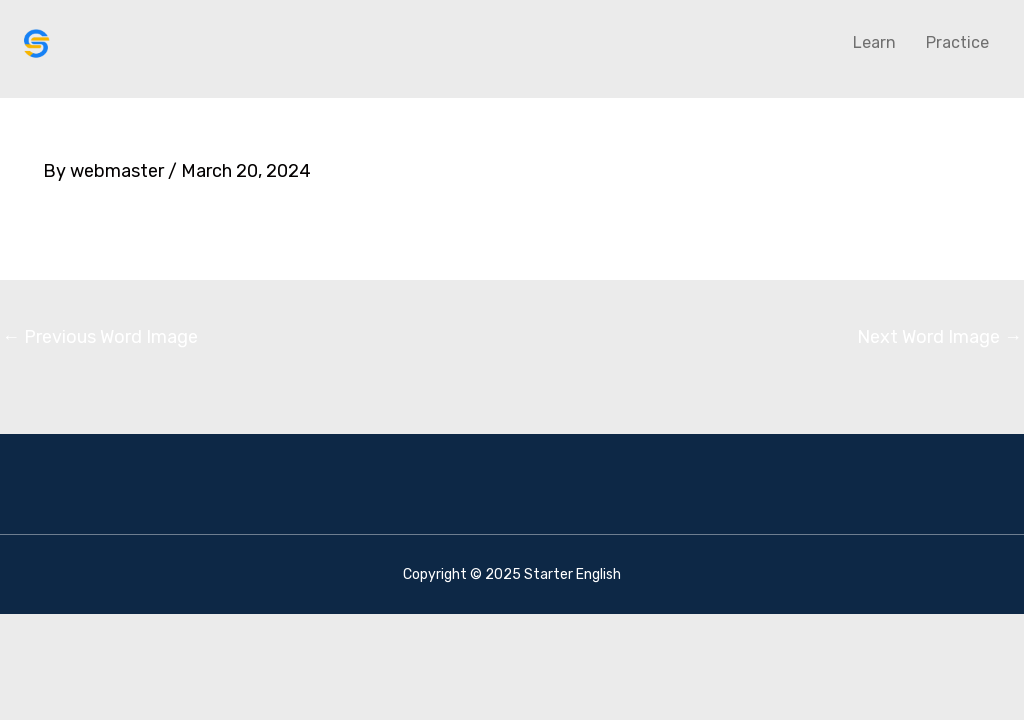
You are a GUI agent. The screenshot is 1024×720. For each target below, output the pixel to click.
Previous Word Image (100, 337)
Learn (874, 42)
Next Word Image (939, 337)
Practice (957, 42)
